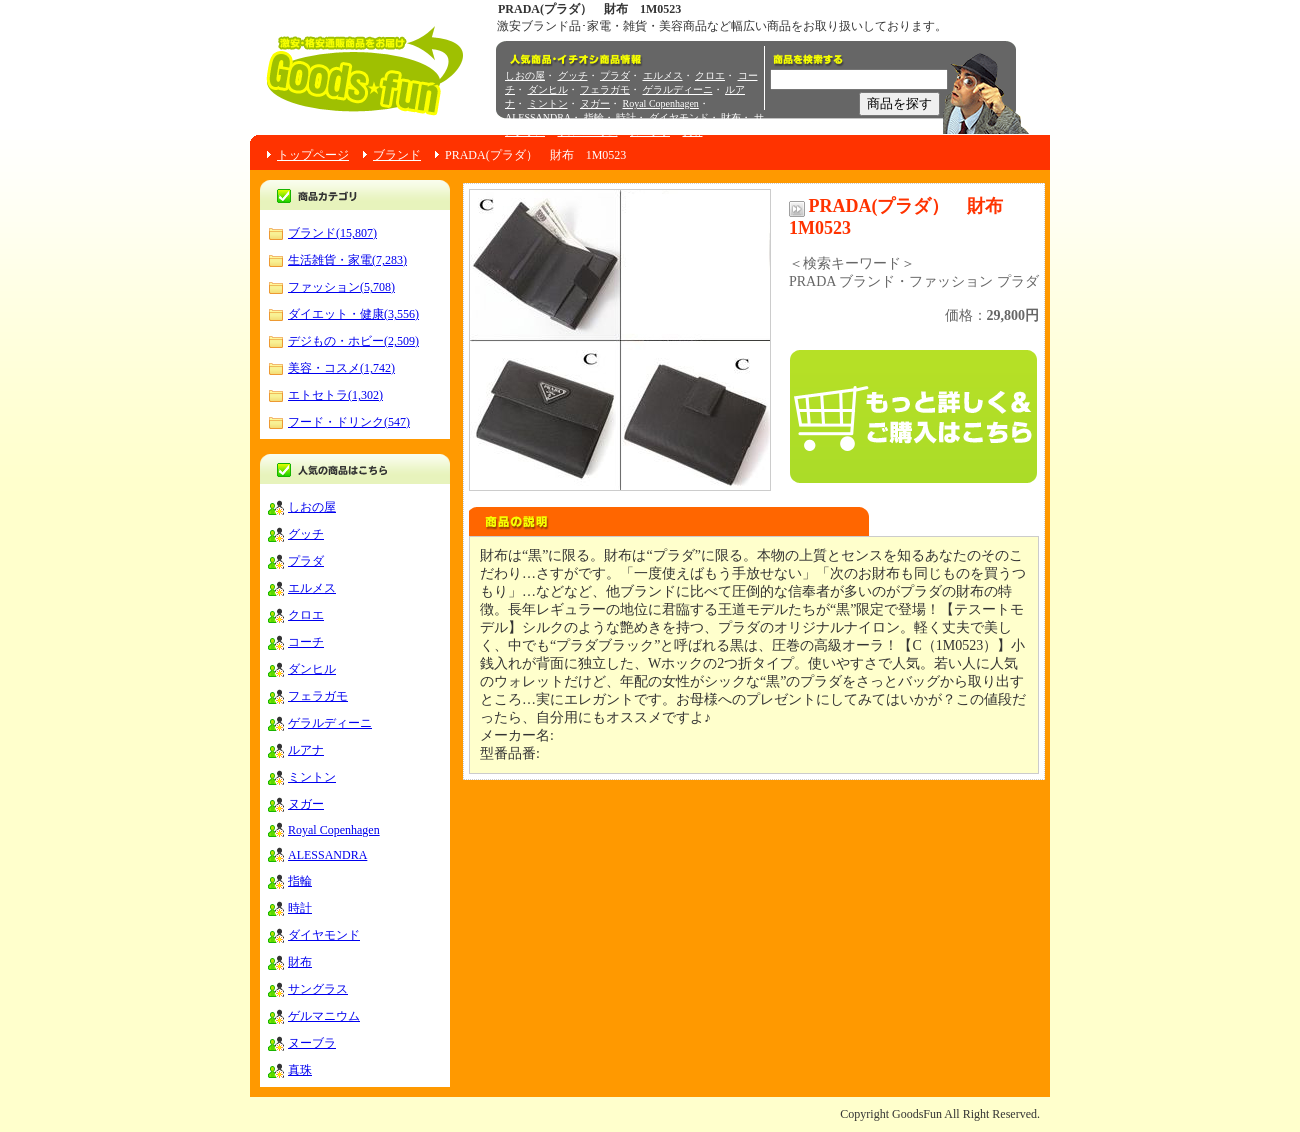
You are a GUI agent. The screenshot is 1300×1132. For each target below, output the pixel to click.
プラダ (615, 75)
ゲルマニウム (588, 131)
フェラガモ (605, 89)
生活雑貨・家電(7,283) (347, 260)
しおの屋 (525, 75)
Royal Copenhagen (661, 103)
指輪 (594, 117)
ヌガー (595, 103)
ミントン (548, 103)
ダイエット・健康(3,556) (353, 314)
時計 (626, 117)
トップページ (313, 155)
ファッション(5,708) (341, 287)
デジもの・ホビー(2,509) (353, 341)
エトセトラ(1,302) (335, 395)
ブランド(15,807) (332, 233)
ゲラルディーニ (678, 89)
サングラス (318, 989)
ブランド (397, 155)
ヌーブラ (650, 131)
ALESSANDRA (538, 117)
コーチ (306, 642)
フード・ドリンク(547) (349, 422)
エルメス (663, 75)
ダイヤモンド (679, 117)
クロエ (710, 75)
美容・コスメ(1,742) (341, 368)
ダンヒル (548, 89)
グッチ (573, 75)
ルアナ (306, 750)
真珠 (693, 131)
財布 (731, 117)
